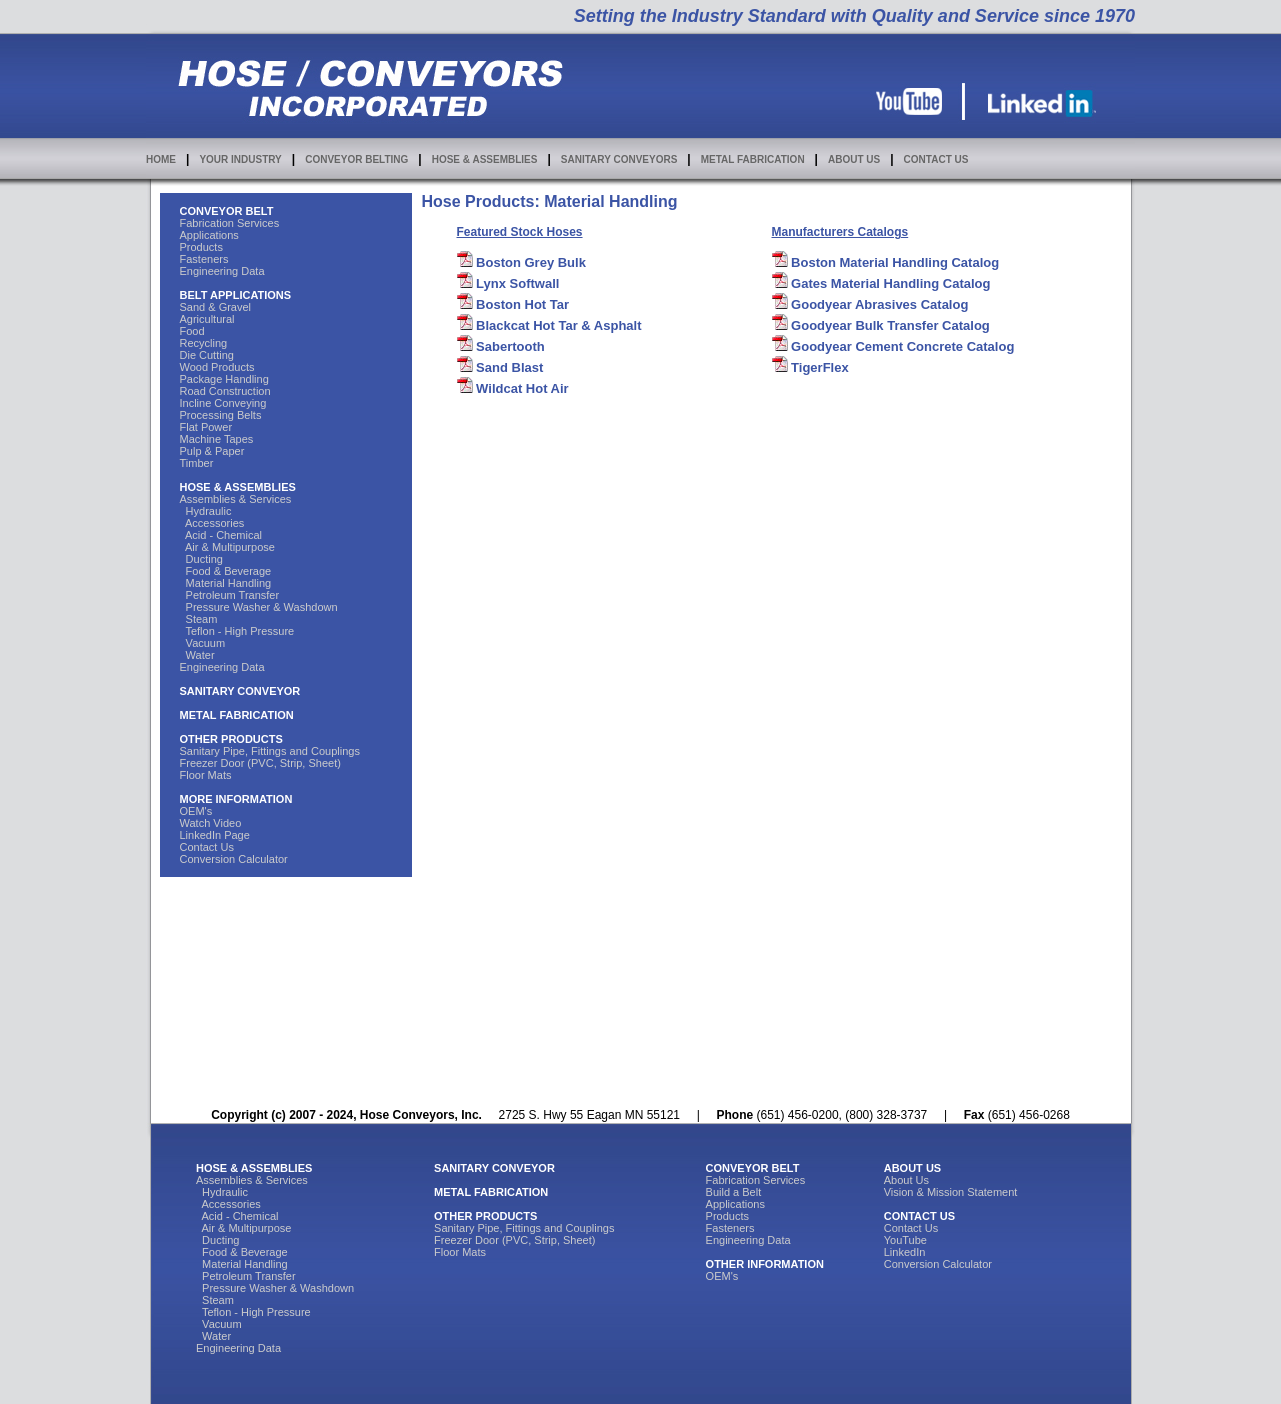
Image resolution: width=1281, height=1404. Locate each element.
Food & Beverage (226, 571)
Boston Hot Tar (513, 304)
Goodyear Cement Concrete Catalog (893, 346)
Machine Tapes (217, 439)
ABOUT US (854, 159)
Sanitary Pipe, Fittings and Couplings (270, 751)
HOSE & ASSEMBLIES (485, 159)
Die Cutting (207, 355)
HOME (161, 159)
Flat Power (206, 427)
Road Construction (225, 391)
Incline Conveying (223, 403)
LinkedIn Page (215, 835)
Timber (197, 463)
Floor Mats (206, 775)
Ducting (201, 559)
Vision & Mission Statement (951, 1192)
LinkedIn (905, 1252)
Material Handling (226, 583)
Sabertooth (501, 346)
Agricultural (207, 319)
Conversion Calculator (234, 859)
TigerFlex (810, 367)
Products (201, 247)
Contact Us (207, 847)
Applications (209, 235)
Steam (199, 619)
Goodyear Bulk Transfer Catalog (881, 325)
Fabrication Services (230, 223)
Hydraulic (206, 511)
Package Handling (224, 379)
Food (192, 331)
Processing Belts (221, 415)
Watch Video (211, 823)
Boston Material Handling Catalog (886, 262)
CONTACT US (936, 159)
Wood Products (217, 367)
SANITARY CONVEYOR (240, 691)
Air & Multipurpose (227, 547)
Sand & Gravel (216, 307)
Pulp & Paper (212, 451)
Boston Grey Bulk (521, 262)
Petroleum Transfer (230, 595)
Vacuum (203, 643)
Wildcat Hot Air (513, 388)
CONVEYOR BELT (227, 211)
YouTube (905, 1240)
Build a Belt (734, 1192)
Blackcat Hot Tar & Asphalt (549, 325)
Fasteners (204, 259)
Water (197, 655)
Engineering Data (222, 271)
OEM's (196, 811)
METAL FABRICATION (753, 159)
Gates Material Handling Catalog (881, 283)
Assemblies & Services (236, 499)
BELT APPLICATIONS (236, 295)
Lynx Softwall (508, 283)
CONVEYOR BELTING (356, 159)
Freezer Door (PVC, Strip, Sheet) (260, 763)
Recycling (204, 343)
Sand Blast (500, 367)
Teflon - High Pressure (237, 631)
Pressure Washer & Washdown (259, 607)
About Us (906, 1180)
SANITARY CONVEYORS (619, 159)
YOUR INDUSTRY (240, 159)
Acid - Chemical (221, 535)
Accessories (212, 523)
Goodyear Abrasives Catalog (870, 304)
